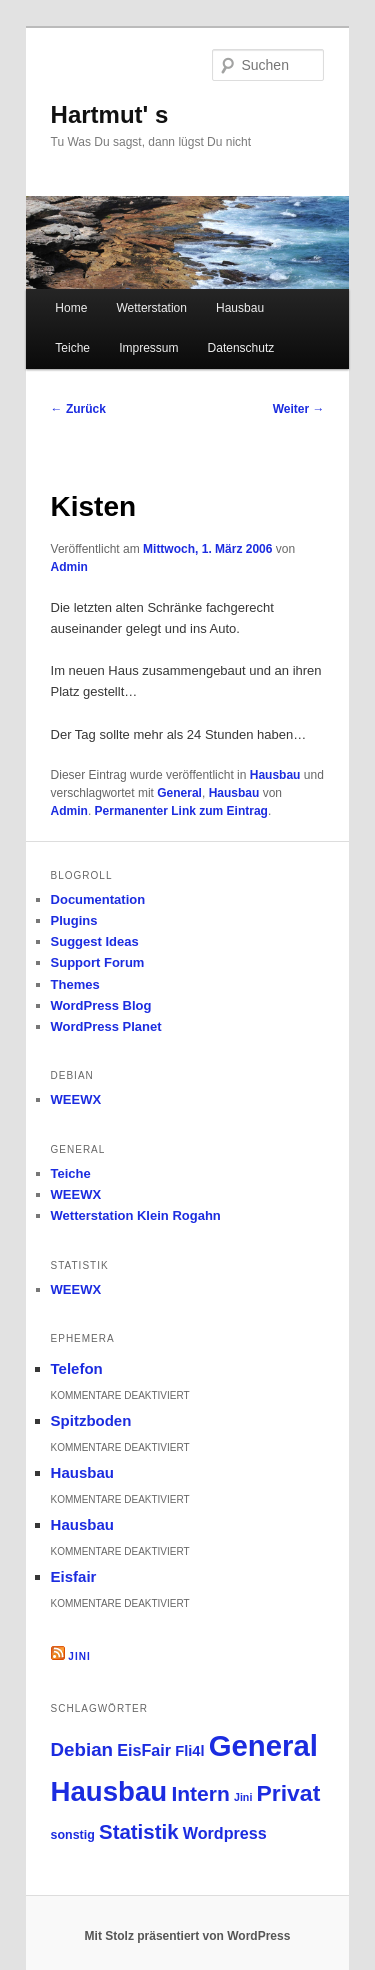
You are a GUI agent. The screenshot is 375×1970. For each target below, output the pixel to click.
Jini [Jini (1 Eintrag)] (243, 1797)
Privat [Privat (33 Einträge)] (289, 1793)
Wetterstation (151, 308)
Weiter (299, 409)
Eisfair (74, 1576)
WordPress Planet (106, 1026)
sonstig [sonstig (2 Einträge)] (73, 1835)
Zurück (78, 409)
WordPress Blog (101, 1005)
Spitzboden (91, 1420)
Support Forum (98, 962)
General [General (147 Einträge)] (263, 1745)
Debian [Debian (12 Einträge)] (82, 1749)
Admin (69, 567)
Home (71, 308)
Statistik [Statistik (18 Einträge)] (139, 1831)
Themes (75, 984)
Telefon (77, 1368)
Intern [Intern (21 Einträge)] (200, 1793)
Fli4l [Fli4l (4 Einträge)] (189, 1751)
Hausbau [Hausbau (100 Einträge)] (109, 1791)
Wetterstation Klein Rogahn (136, 1215)
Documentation (98, 899)
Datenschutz (241, 348)
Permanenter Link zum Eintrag (181, 811)
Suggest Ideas (95, 941)
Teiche (72, 348)
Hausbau (240, 308)
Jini (79, 1656)
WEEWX (76, 1099)
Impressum (148, 348)
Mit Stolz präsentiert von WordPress (188, 1936)
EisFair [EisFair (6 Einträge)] (144, 1750)
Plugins (74, 920)
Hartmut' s (110, 114)
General (179, 793)
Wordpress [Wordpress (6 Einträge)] (225, 1833)
